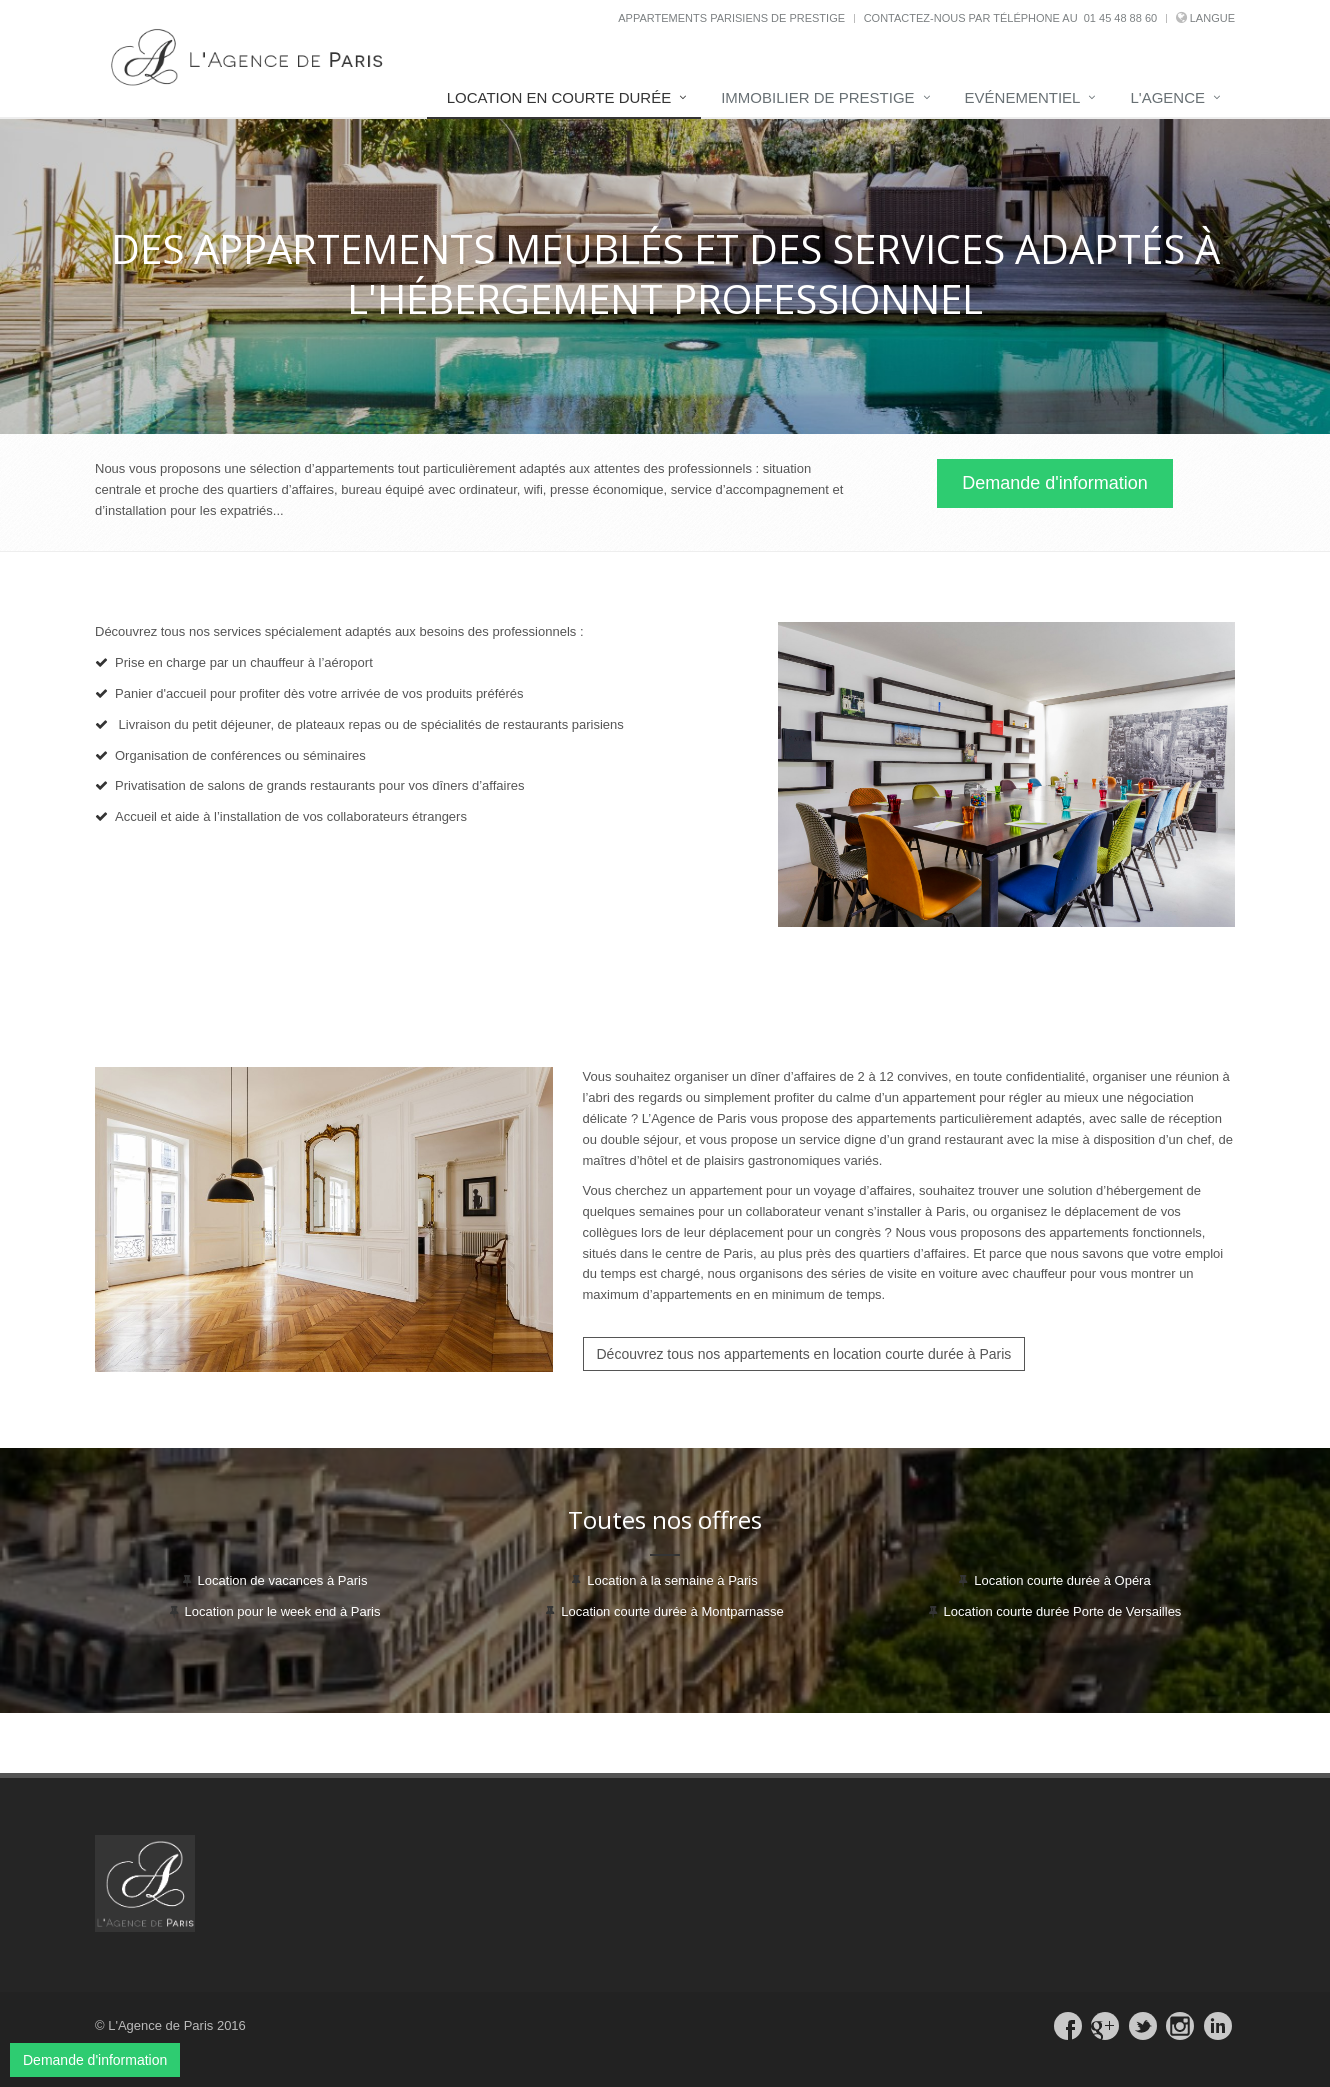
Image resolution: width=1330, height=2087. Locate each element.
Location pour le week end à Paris (283, 1611)
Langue (1212, 18)
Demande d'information (1055, 483)
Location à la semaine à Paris (672, 1580)
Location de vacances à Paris (283, 1580)
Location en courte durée (559, 97)
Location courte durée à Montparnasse (672, 1611)
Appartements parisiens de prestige (731, 18)
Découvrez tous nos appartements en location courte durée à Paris (804, 1354)
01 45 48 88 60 (1120, 18)
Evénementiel (1023, 97)
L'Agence (1167, 97)
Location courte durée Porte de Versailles (1063, 1611)
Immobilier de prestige (817, 97)
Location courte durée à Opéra (1062, 1580)
